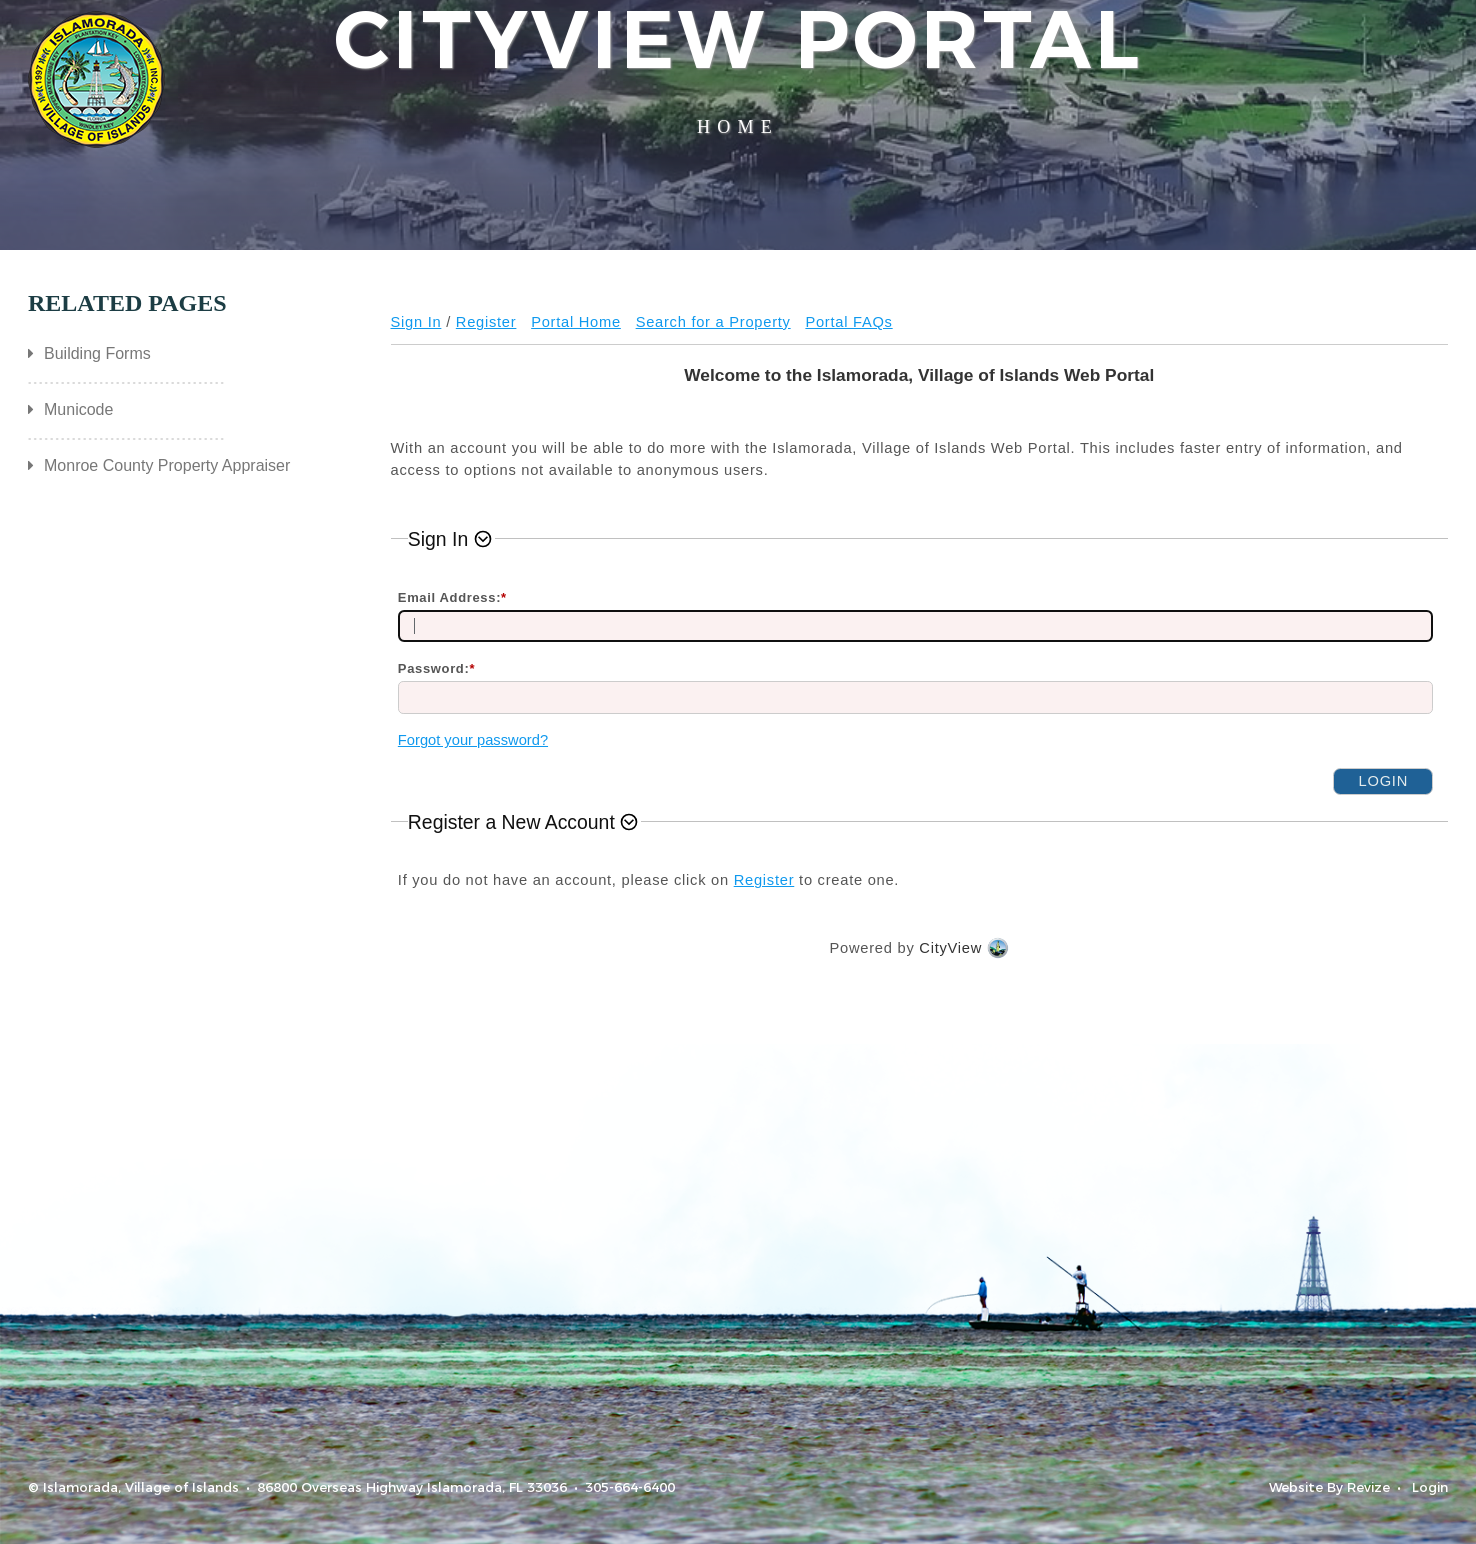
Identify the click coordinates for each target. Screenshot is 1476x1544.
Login (1430, 1487)
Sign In (416, 322)
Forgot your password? (473, 740)
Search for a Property (713, 322)
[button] (451, 539)
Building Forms (97, 353)
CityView (950, 948)
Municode (78, 409)
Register (486, 322)
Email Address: (452, 597)
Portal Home (576, 322)
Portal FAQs (848, 322)
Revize (1368, 1487)
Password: (436, 668)
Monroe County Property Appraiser (167, 465)
